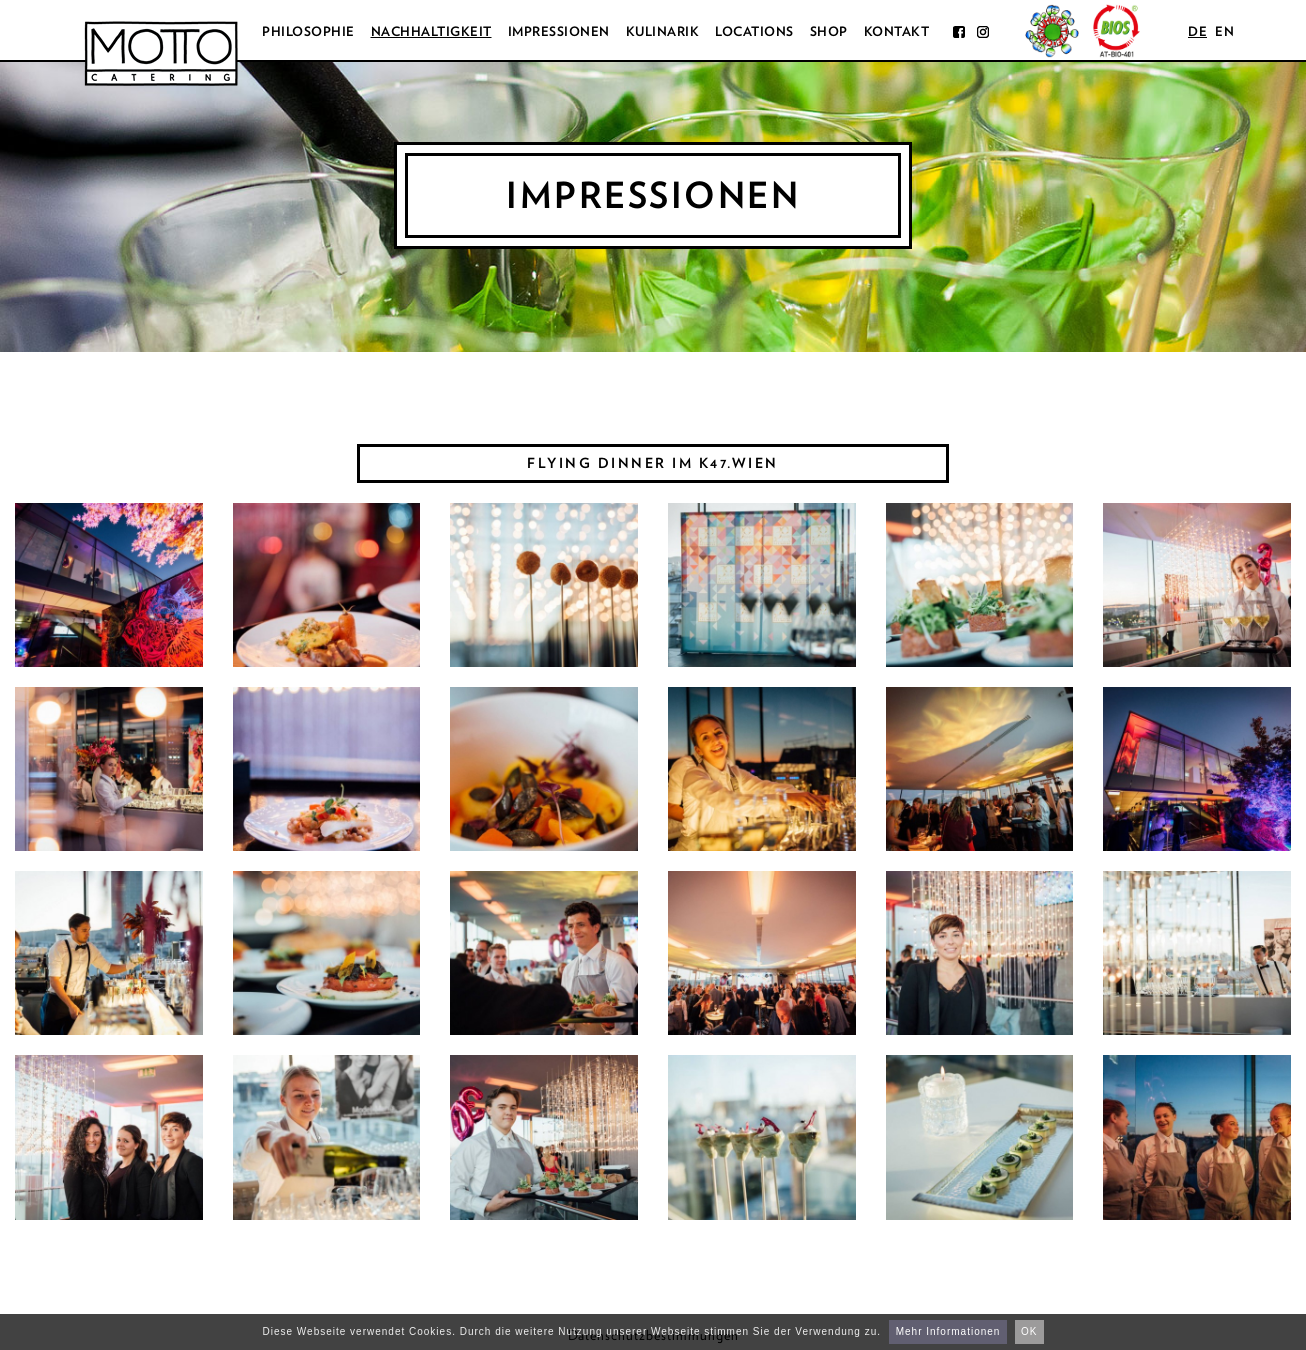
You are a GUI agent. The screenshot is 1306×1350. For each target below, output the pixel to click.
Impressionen (559, 31)
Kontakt (897, 31)
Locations (754, 31)
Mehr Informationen (948, 1331)
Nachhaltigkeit (431, 31)
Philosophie (308, 31)
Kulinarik (663, 31)
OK (1029, 1331)
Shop (829, 31)
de (1197, 31)
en (1224, 31)
